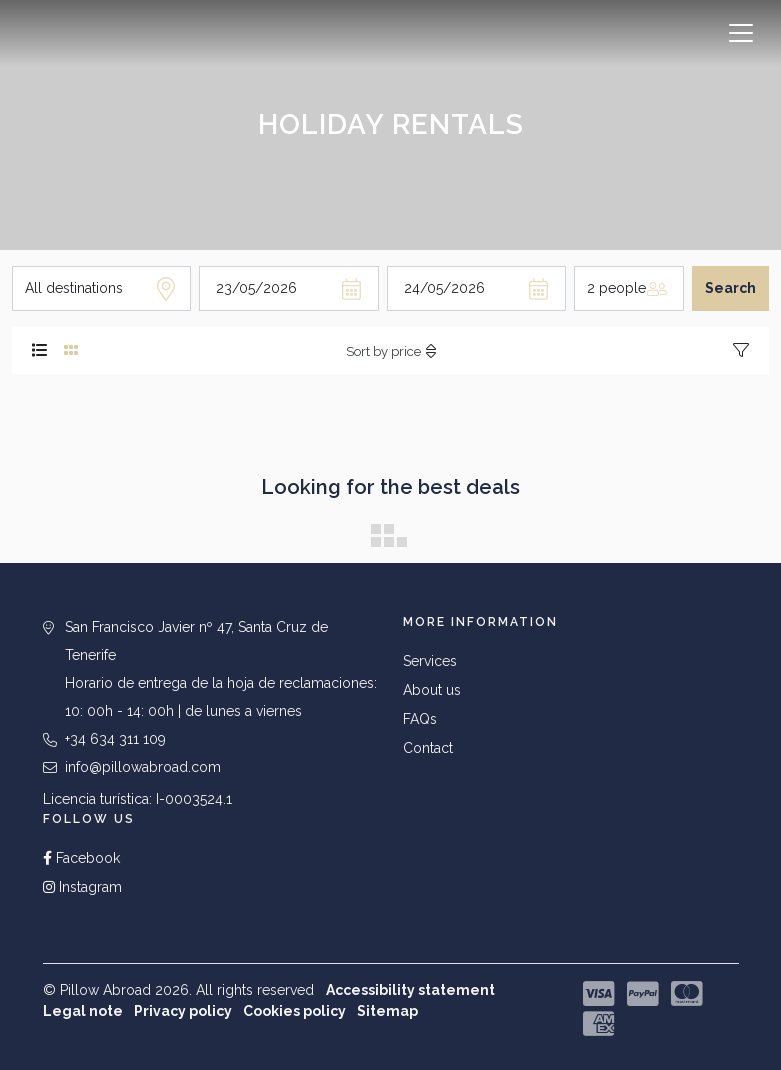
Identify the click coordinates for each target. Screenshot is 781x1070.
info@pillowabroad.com (143, 767)
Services (430, 661)
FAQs (420, 719)
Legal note (83, 1011)
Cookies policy (294, 1011)
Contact (428, 748)
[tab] (40, 351)
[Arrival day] (288, 288)
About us (432, 690)
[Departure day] (476, 288)
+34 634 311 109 (115, 739)
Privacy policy (183, 1011)
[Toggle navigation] (741, 33)
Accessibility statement (410, 990)
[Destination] (101, 288)
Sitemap (387, 1011)
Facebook (81, 858)
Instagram (82, 887)
